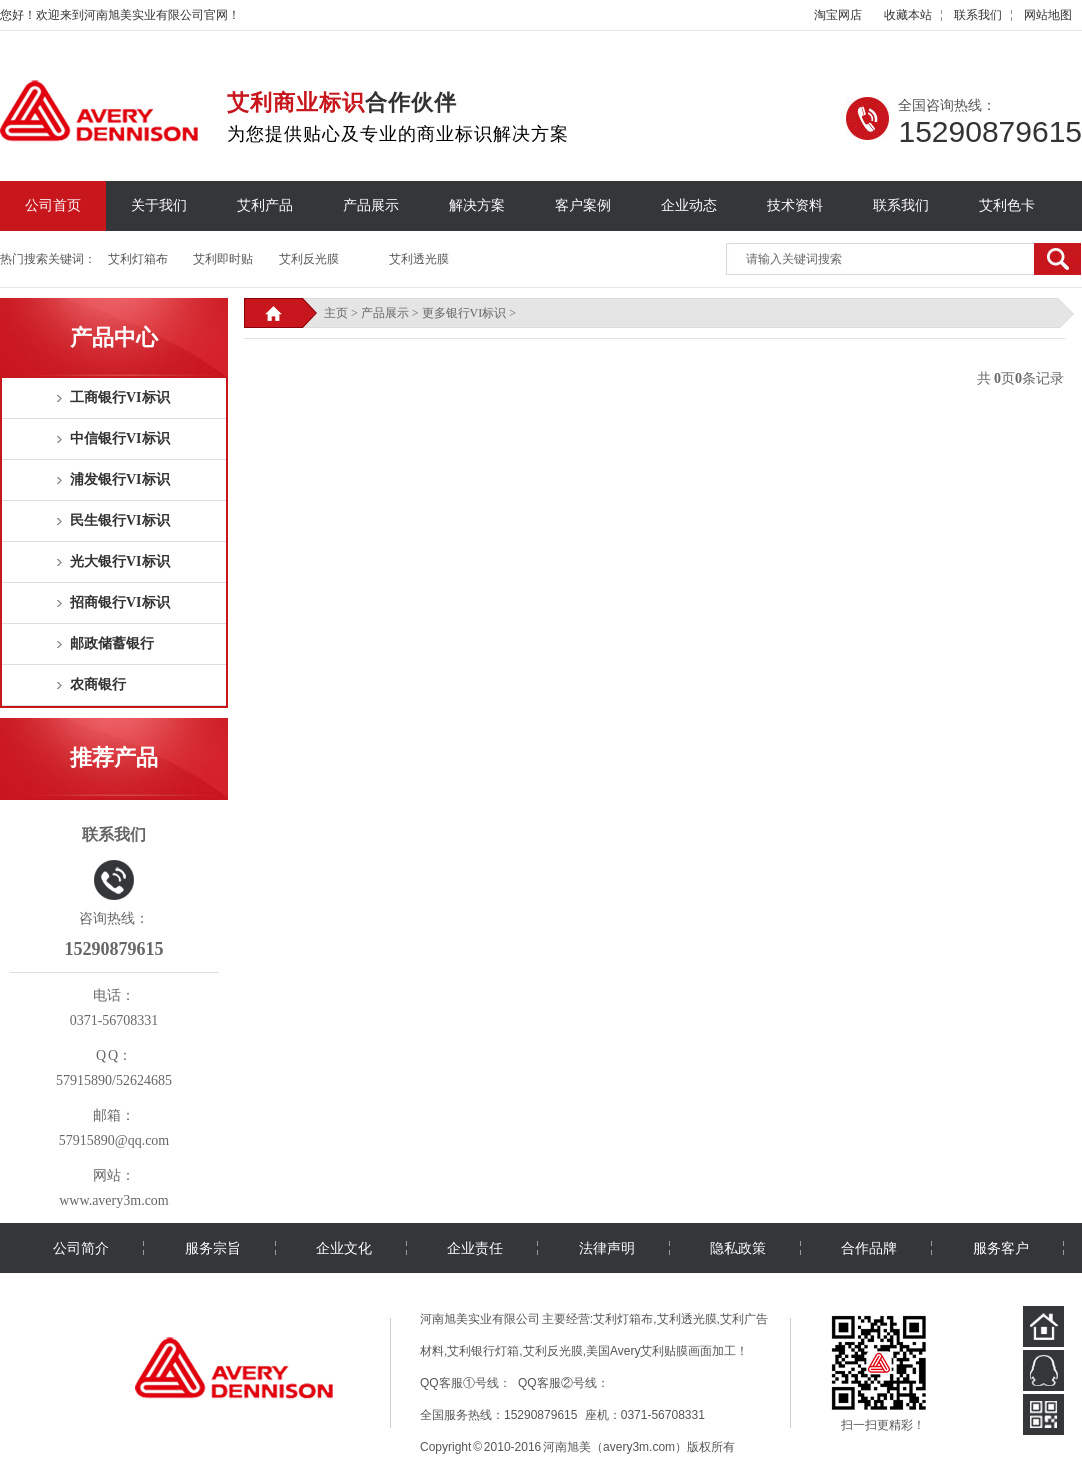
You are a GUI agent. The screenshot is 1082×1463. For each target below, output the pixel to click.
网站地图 (1048, 15)
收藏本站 (908, 15)
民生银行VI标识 (120, 520)
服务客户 (1001, 1248)
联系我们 (978, 15)
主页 (336, 313)
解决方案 (477, 205)
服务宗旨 (213, 1248)
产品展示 (371, 205)
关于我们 (159, 205)
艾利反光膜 (309, 259)
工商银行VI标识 (120, 397)
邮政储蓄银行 (112, 643)
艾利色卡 (1007, 205)
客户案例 (583, 205)
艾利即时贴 (223, 259)
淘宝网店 (838, 15)
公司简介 (81, 1248)
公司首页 (53, 205)
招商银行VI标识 (120, 602)
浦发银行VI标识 (120, 479)
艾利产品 (265, 205)
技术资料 (795, 205)
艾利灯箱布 (138, 259)
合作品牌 (869, 1248)
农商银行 (98, 684)
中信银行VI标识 (120, 438)
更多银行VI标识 (464, 313)
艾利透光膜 (419, 259)
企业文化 (344, 1248)
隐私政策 (738, 1248)
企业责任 (475, 1248)
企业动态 (689, 205)
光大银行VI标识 (120, 561)
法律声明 (607, 1248)
